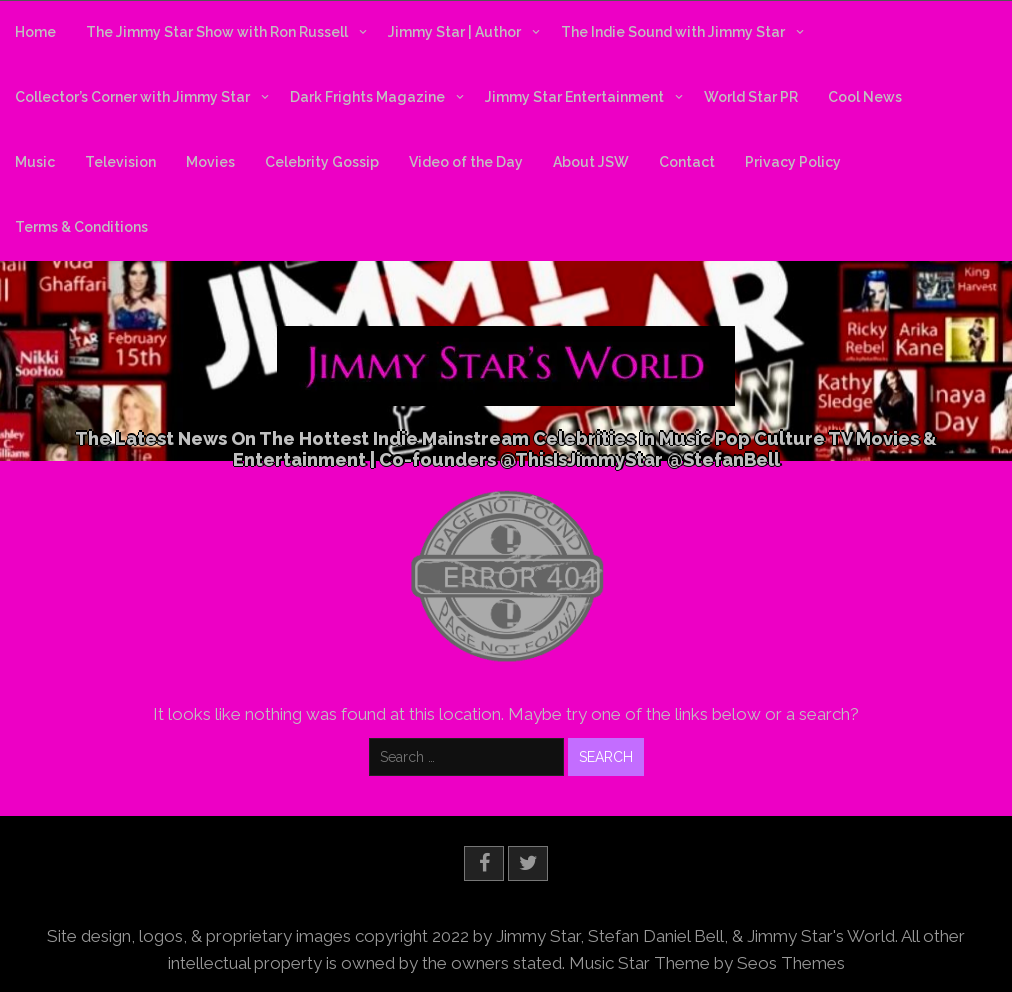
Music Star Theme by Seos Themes (707, 963)
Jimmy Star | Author (454, 32)
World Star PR (751, 97)
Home (35, 32)
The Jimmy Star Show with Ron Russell (217, 32)
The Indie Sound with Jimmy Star (673, 32)
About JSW (591, 162)
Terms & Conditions (81, 227)
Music (35, 162)
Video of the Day (466, 162)
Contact (687, 162)
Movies (210, 162)
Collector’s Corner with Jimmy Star (132, 97)
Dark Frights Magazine (367, 97)
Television (120, 162)
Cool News (865, 97)
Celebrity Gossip (322, 162)
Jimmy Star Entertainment (574, 97)
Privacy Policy (793, 162)
